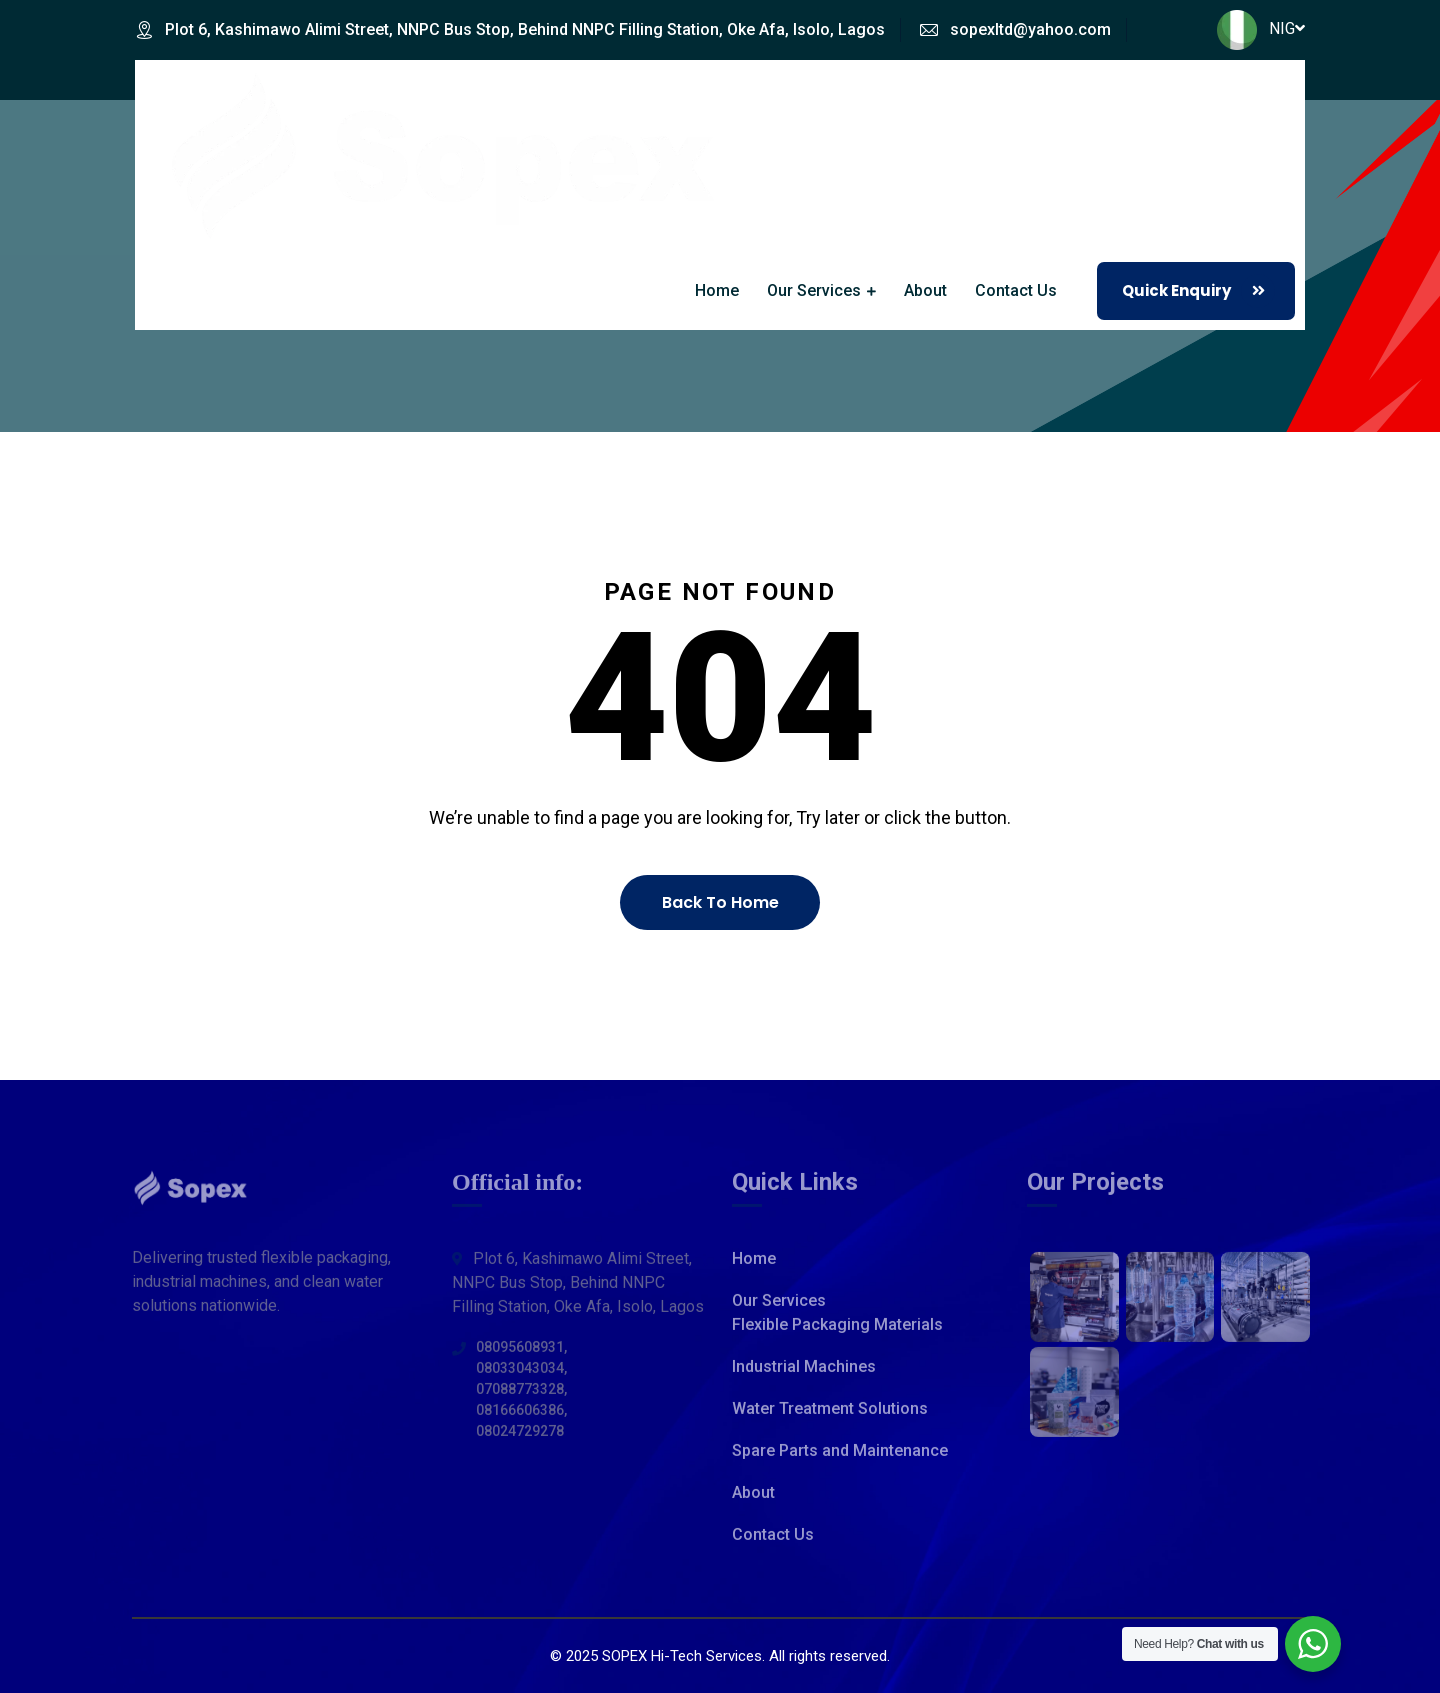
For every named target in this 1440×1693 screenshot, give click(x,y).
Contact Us (1016, 290)
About (925, 290)
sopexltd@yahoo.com (1030, 29)
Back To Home (720, 902)
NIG (1261, 28)
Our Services (814, 290)
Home (717, 290)
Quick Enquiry (1198, 291)
